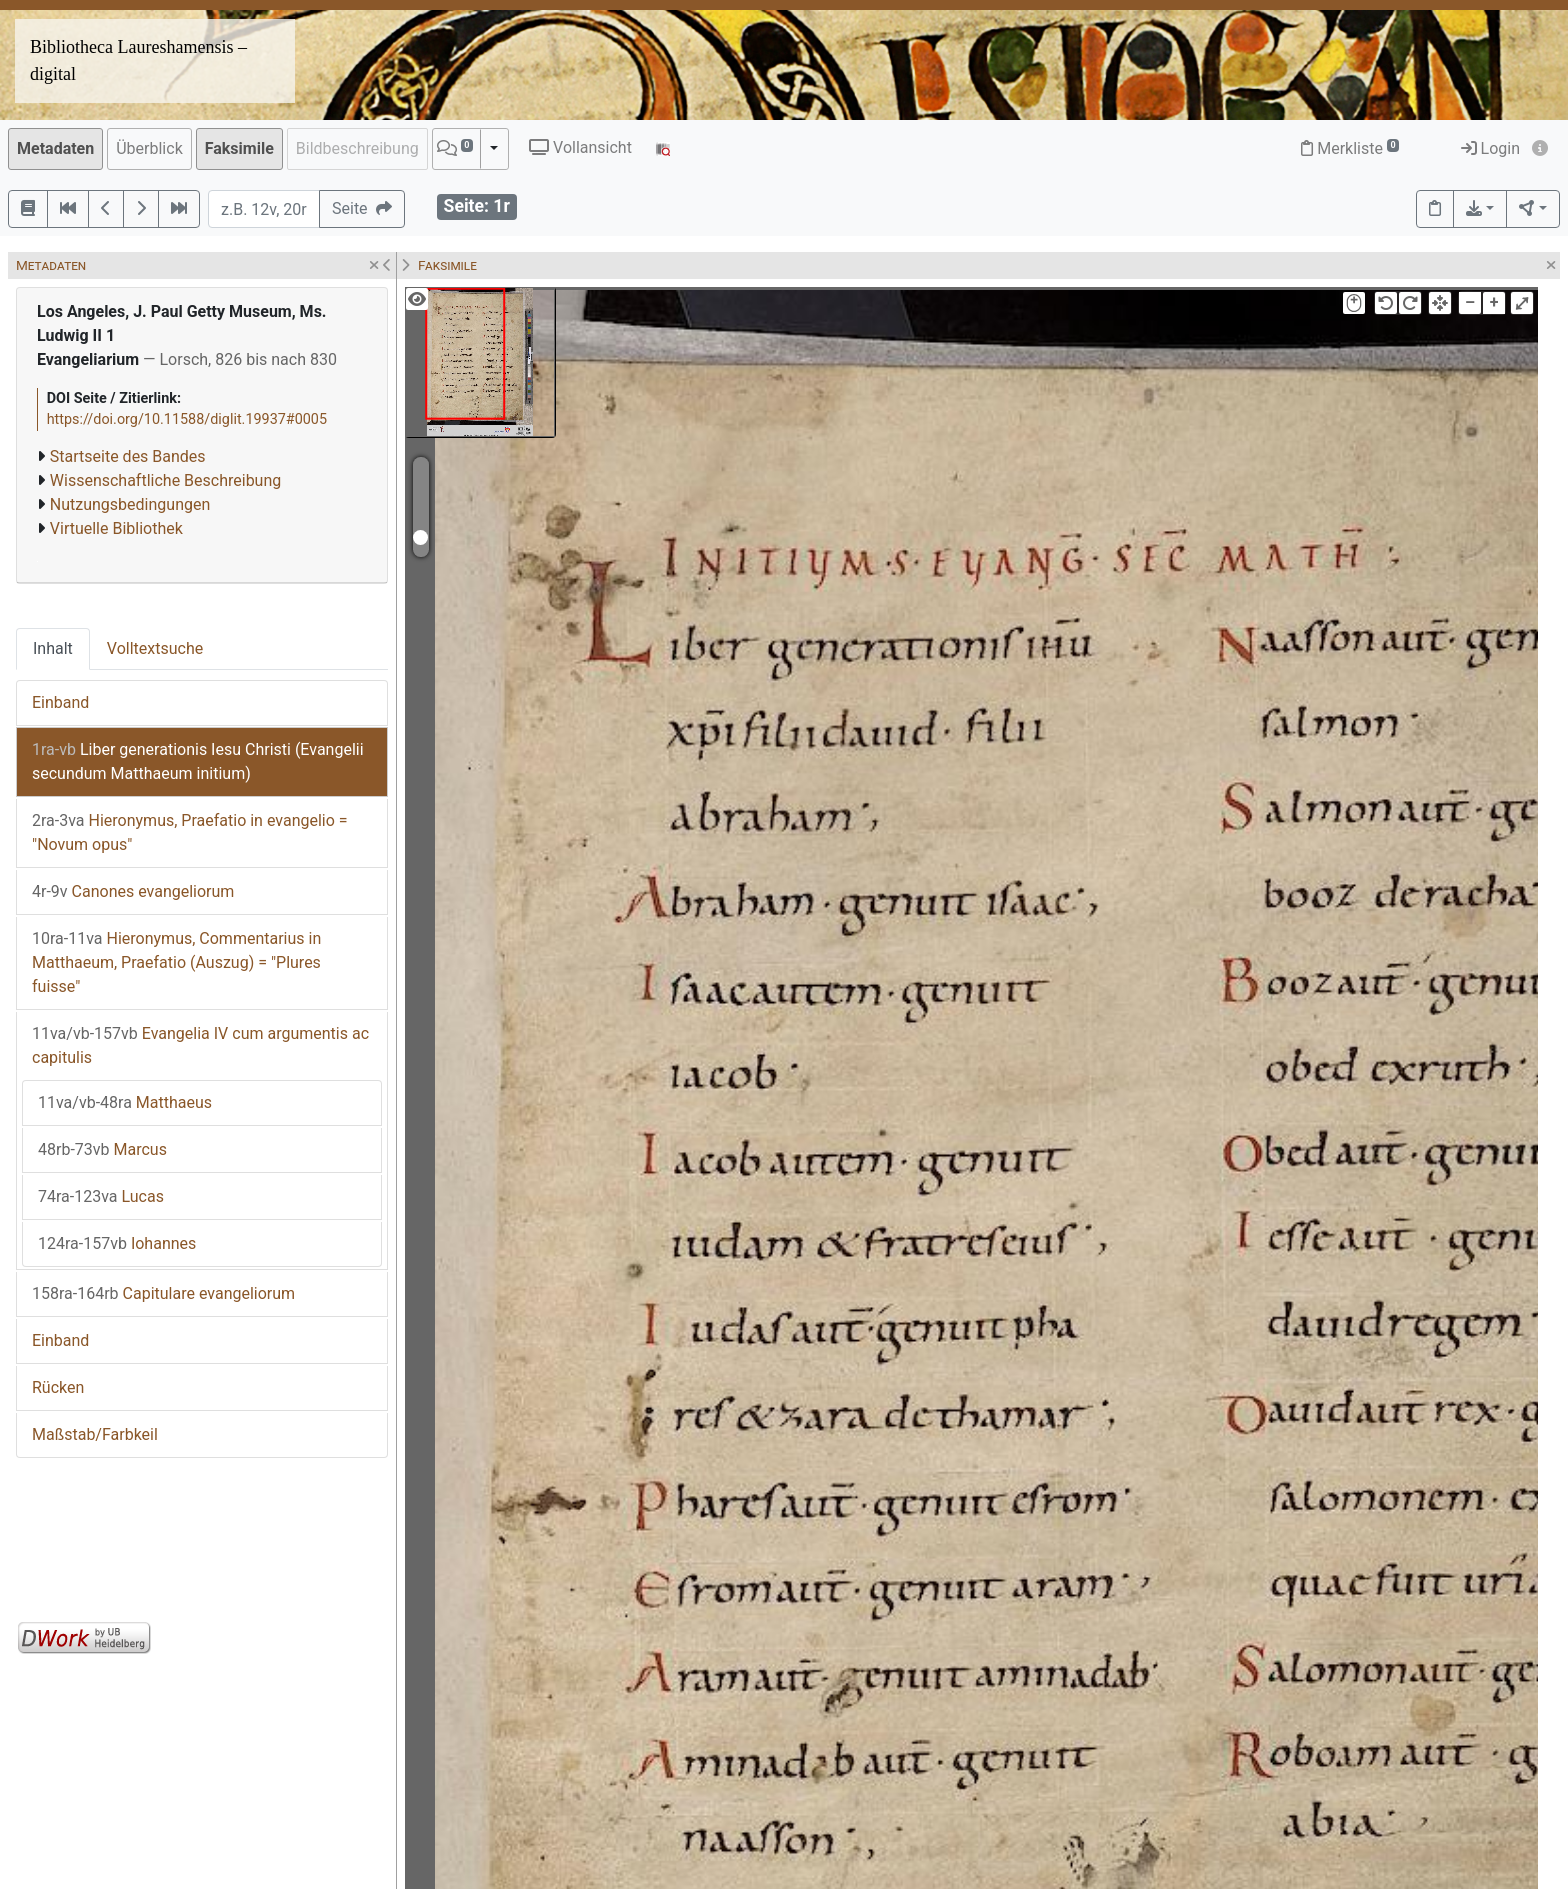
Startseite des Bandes (128, 456)
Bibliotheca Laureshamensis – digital (138, 60)
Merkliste (1350, 148)
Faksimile (239, 148)
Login (1490, 148)
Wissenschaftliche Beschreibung (165, 480)
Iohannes (117, 1243)
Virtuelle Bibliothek (116, 528)
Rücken (58, 1387)
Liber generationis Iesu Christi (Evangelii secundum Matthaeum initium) (198, 761)
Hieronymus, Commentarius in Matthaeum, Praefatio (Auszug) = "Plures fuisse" (176, 962)
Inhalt (53, 648)
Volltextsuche (155, 648)
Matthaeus (125, 1102)
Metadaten (55, 148)
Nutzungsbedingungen (130, 504)
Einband (60, 702)
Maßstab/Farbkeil (95, 1434)
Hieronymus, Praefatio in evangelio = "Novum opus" (190, 832)
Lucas (101, 1196)
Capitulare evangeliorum (163, 1293)
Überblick (149, 148)
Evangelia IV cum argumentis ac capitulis (200, 1045)
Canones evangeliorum (133, 891)
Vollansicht (580, 147)
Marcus (102, 1149)
